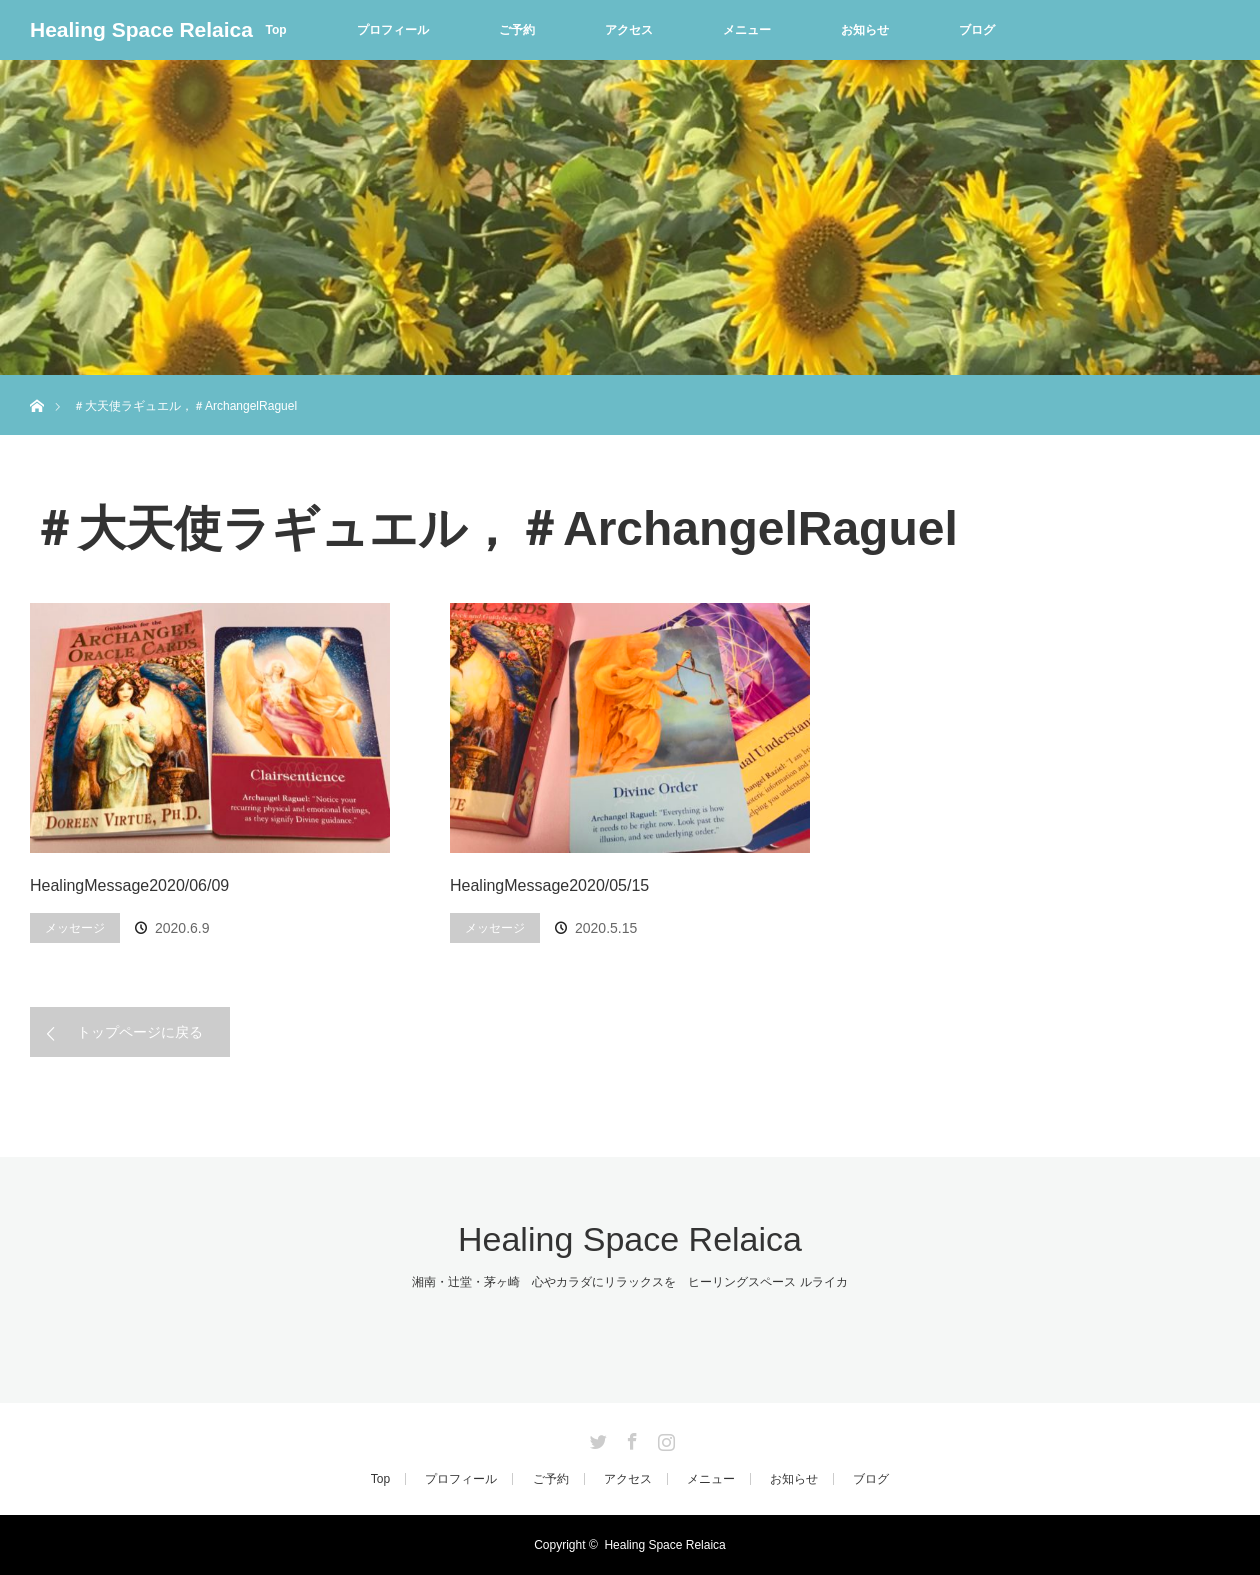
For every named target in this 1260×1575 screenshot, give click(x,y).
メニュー (747, 30)
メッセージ (75, 928)
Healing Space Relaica (141, 29)
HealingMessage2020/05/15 (549, 885)
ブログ (977, 30)
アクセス (629, 30)
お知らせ (865, 30)
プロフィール (393, 30)
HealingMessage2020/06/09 (129, 885)
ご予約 (517, 30)
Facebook (630, 1438)
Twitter (596, 1438)
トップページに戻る (140, 1032)
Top (275, 30)
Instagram (664, 1438)
